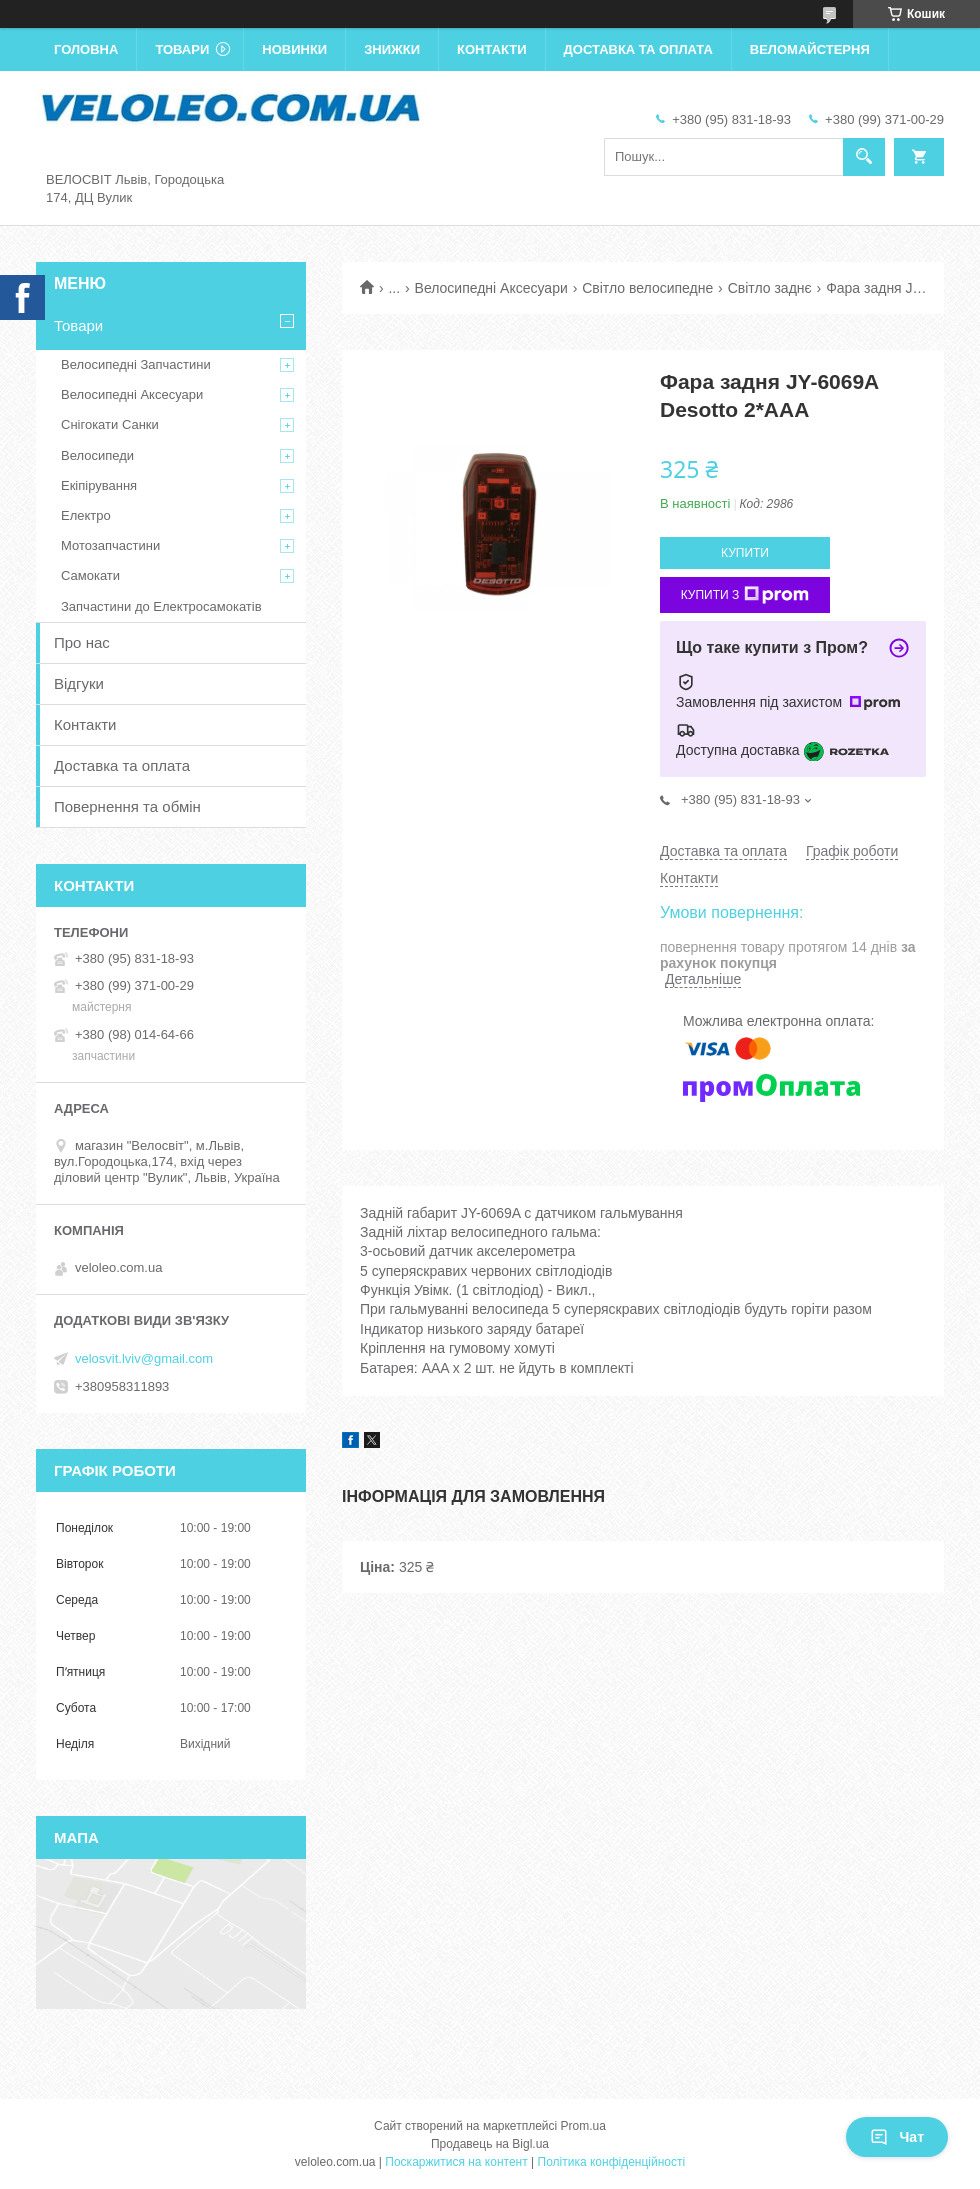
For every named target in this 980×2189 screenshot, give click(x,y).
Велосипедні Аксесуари (491, 288)
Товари (182, 49)
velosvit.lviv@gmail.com (144, 1358)
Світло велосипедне (647, 288)
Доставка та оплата (638, 49)
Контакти (492, 49)
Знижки (392, 49)
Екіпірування (99, 485)
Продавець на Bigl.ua (490, 2144)
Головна (86, 49)
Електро (86, 515)
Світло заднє (770, 288)
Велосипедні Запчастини (136, 364)
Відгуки (79, 683)
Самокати (90, 575)
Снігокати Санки (110, 424)
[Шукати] (864, 157)
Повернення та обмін (127, 806)
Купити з (745, 595)
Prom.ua (583, 2126)
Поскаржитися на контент (456, 2162)
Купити (745, 553)
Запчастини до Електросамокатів (161, 606)
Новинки (294, 49)
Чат (897, 2137)
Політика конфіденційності (612, 2162)
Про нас (82, 642)
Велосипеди (97, 455)
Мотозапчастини (110, 545)
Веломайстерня (810, 49)
